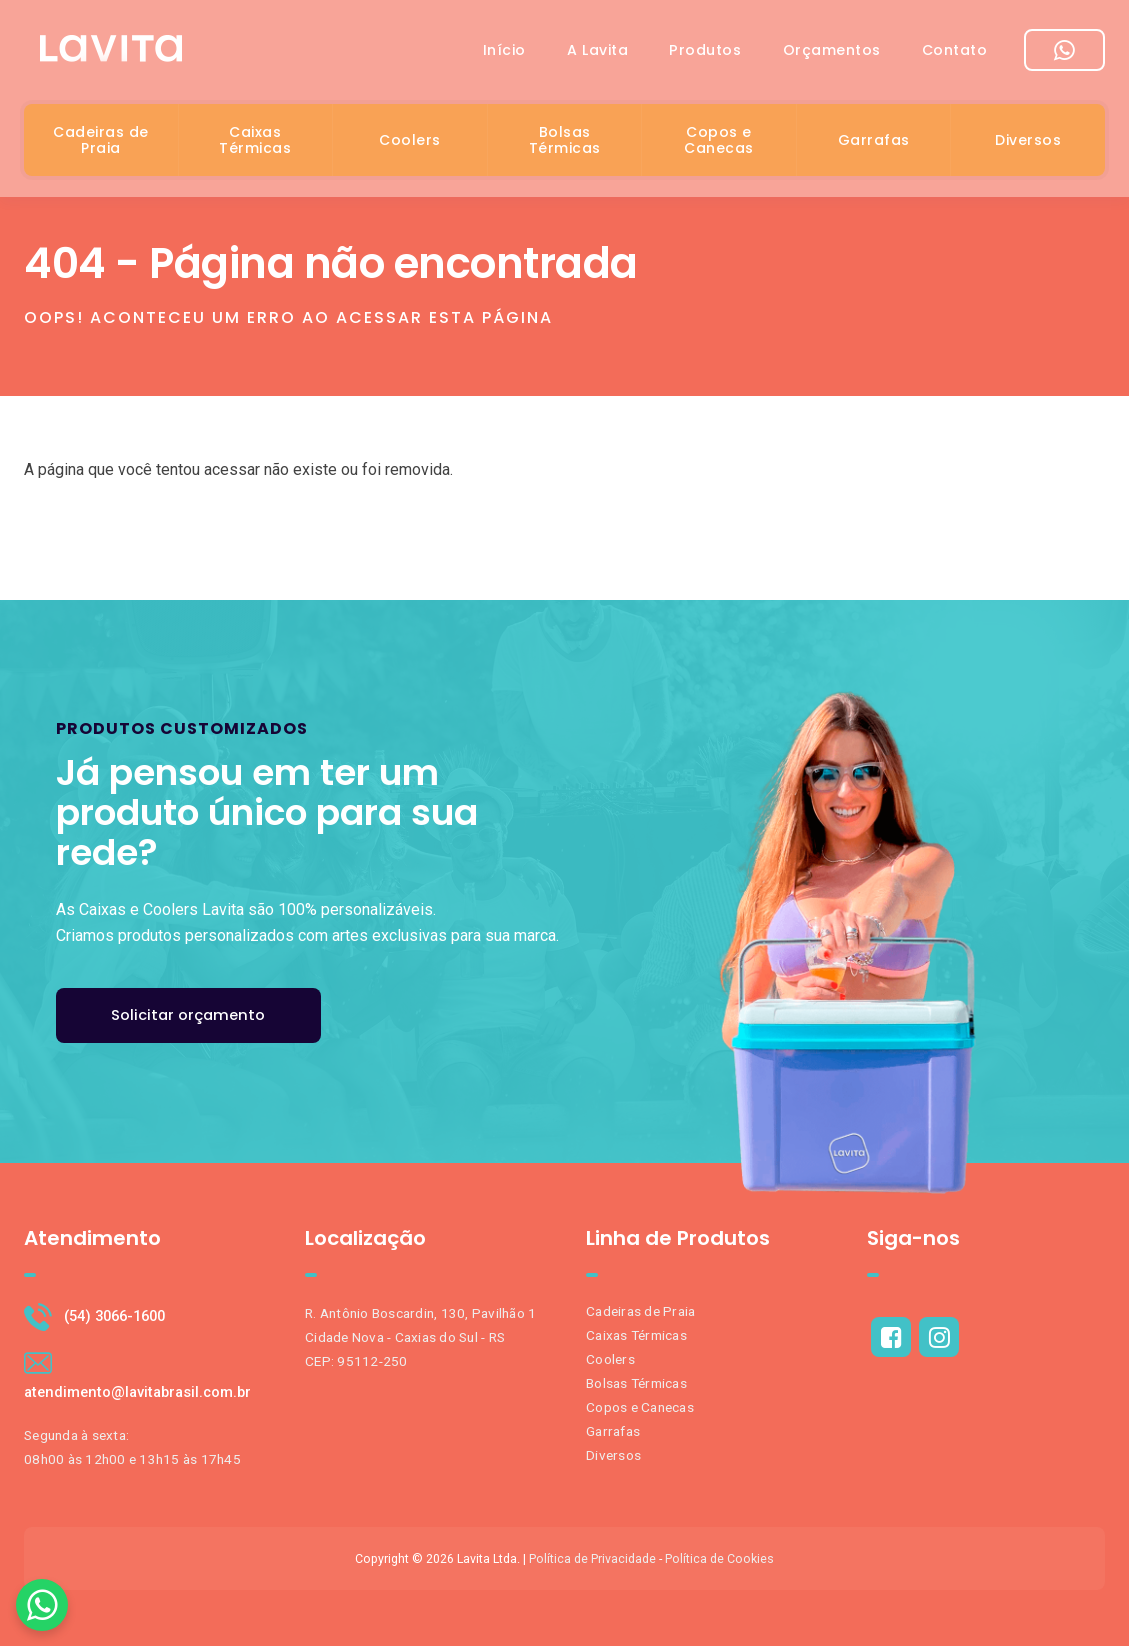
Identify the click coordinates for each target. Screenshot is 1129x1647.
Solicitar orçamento (190, 1015)
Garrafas (874, 144)
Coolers (410, 144)
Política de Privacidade (592, 1559)
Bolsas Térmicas (565, 144)
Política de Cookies (719, 1559)
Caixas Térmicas (255, 144)
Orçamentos (822, 54)
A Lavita (575, 54)
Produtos (689, 54)
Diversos (1028, 144)
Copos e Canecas (719, 144)
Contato (952, 54)
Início (475, 54)
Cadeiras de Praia (101, 144)
